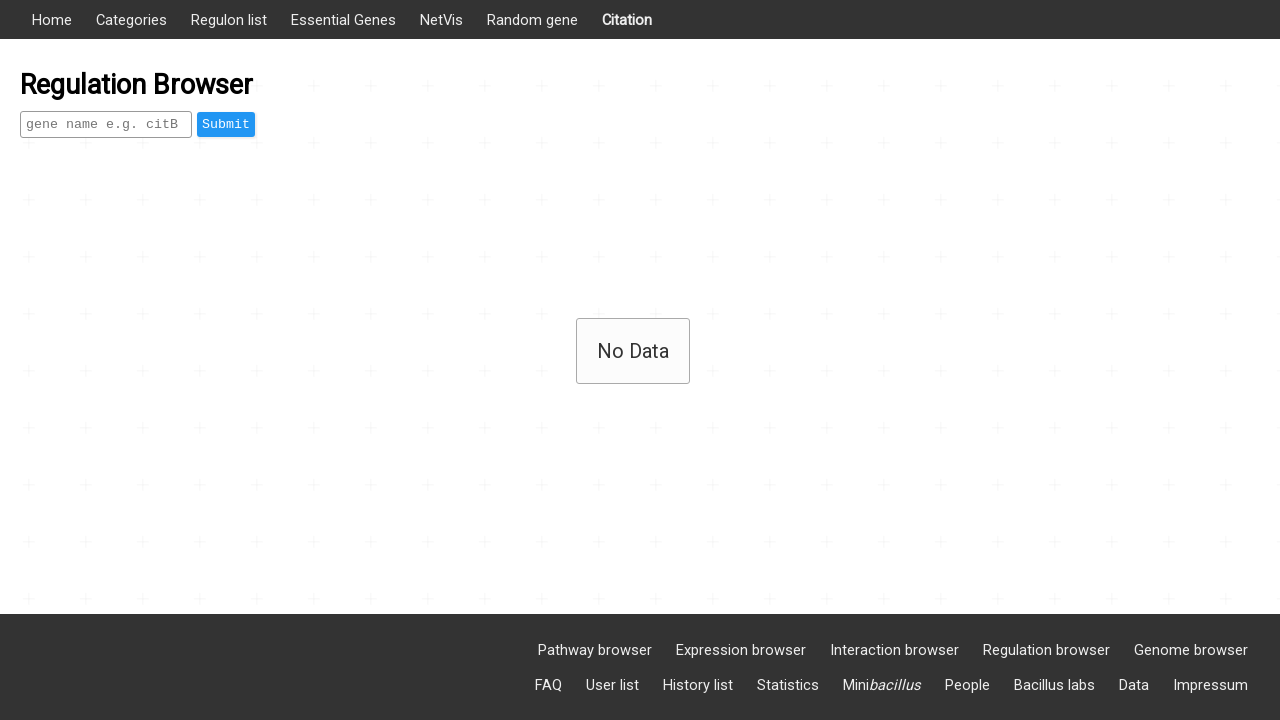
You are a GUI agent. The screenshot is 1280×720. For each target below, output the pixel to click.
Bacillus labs (1054, 685)
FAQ (548, 685)
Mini (882, 685)
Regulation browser (1046, 650)
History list (698, 685)
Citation (627, 20)
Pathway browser (595, 650)
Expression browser (741, 650)
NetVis (441, 20)
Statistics (788, 685)
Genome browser (1191, 650)
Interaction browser (894, 650)
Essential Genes (343, 20)
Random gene (532, 20)
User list (612, 685)
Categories (131, 20)
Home (52, 20)
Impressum (1210, 685)
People (967, 685)
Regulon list (229, 20)
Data (1134, 685)
